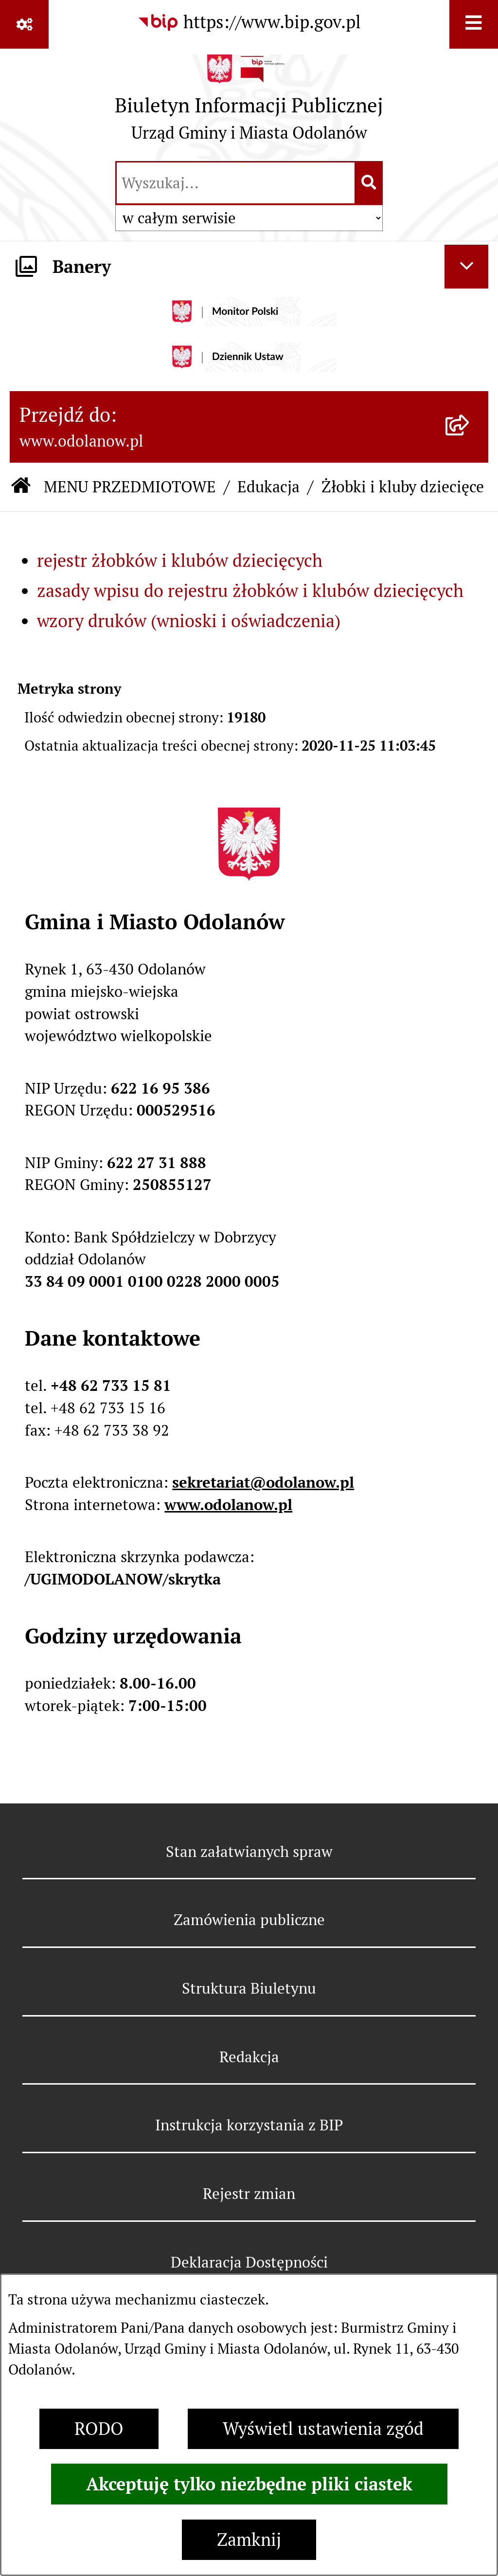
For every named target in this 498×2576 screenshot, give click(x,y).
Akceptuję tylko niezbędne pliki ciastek (249, 2484)
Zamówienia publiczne (249, 1919)
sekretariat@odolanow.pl (263, 1482)
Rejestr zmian (249, 2193)
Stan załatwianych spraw (249, 1851)
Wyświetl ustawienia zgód (323, 2428)
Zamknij (249, 2539)
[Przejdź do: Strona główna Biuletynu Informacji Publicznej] (21, 487)
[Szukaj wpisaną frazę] (369, 183)
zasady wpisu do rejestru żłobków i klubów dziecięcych (250, 590)
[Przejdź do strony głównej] (249, 102)
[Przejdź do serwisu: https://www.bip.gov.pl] (249, 22)
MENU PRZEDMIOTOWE (130, 487)
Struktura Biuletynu (249, 1988)
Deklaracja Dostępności (249, 2262)
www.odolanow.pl (228, 1504)
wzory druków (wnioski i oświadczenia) (188, 621)
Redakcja (249, 2057)
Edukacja (268, 487)
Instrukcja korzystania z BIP (249, 2125)
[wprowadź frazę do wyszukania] (235, 183)
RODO (99, 2428)
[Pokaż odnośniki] (24, 24)
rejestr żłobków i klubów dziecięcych (179, 560)
